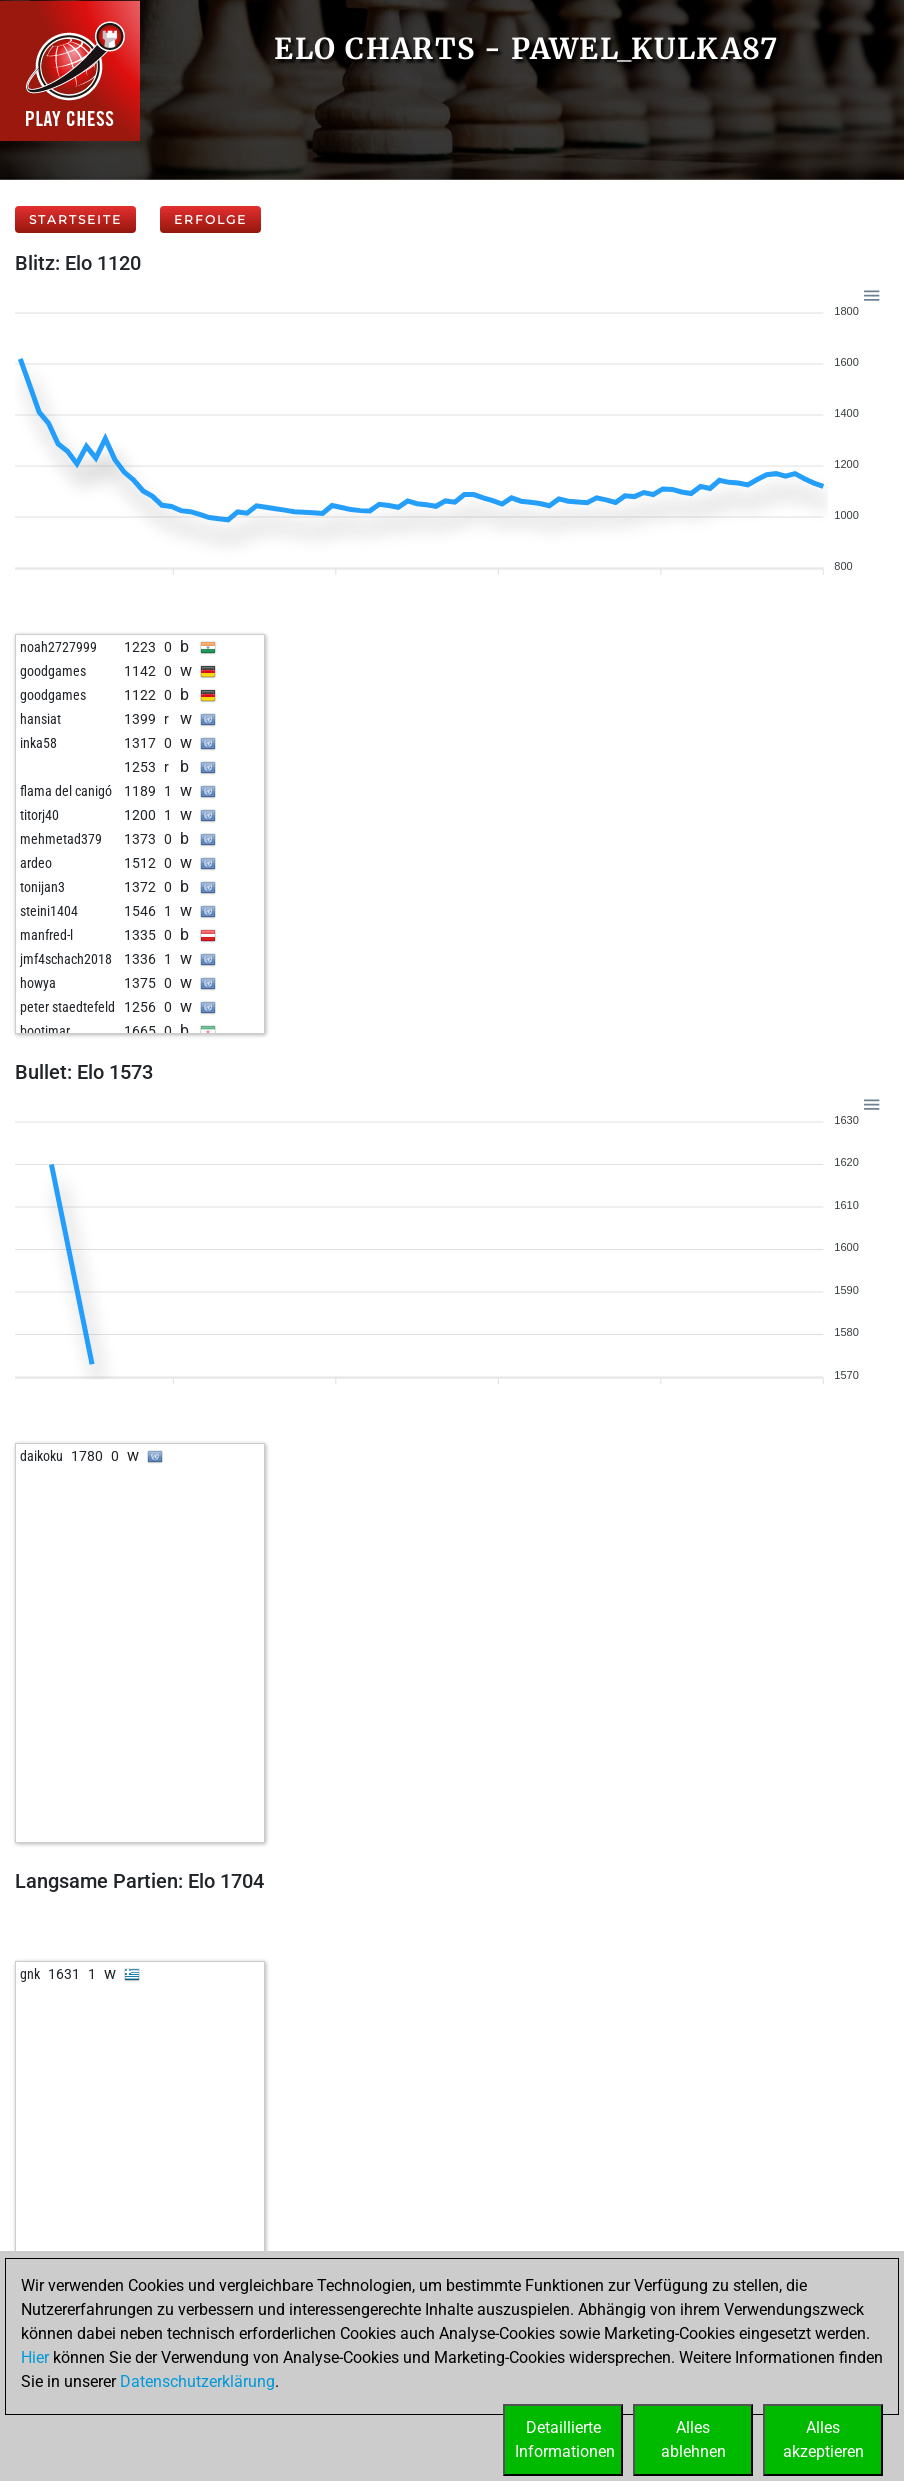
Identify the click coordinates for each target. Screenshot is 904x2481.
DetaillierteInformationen (565, 2439)
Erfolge (210, 219)
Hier (35, 2357)
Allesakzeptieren (823, 2439)
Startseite (75, 219)
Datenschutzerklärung (197, 2381)
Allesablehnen (693, 2439)
